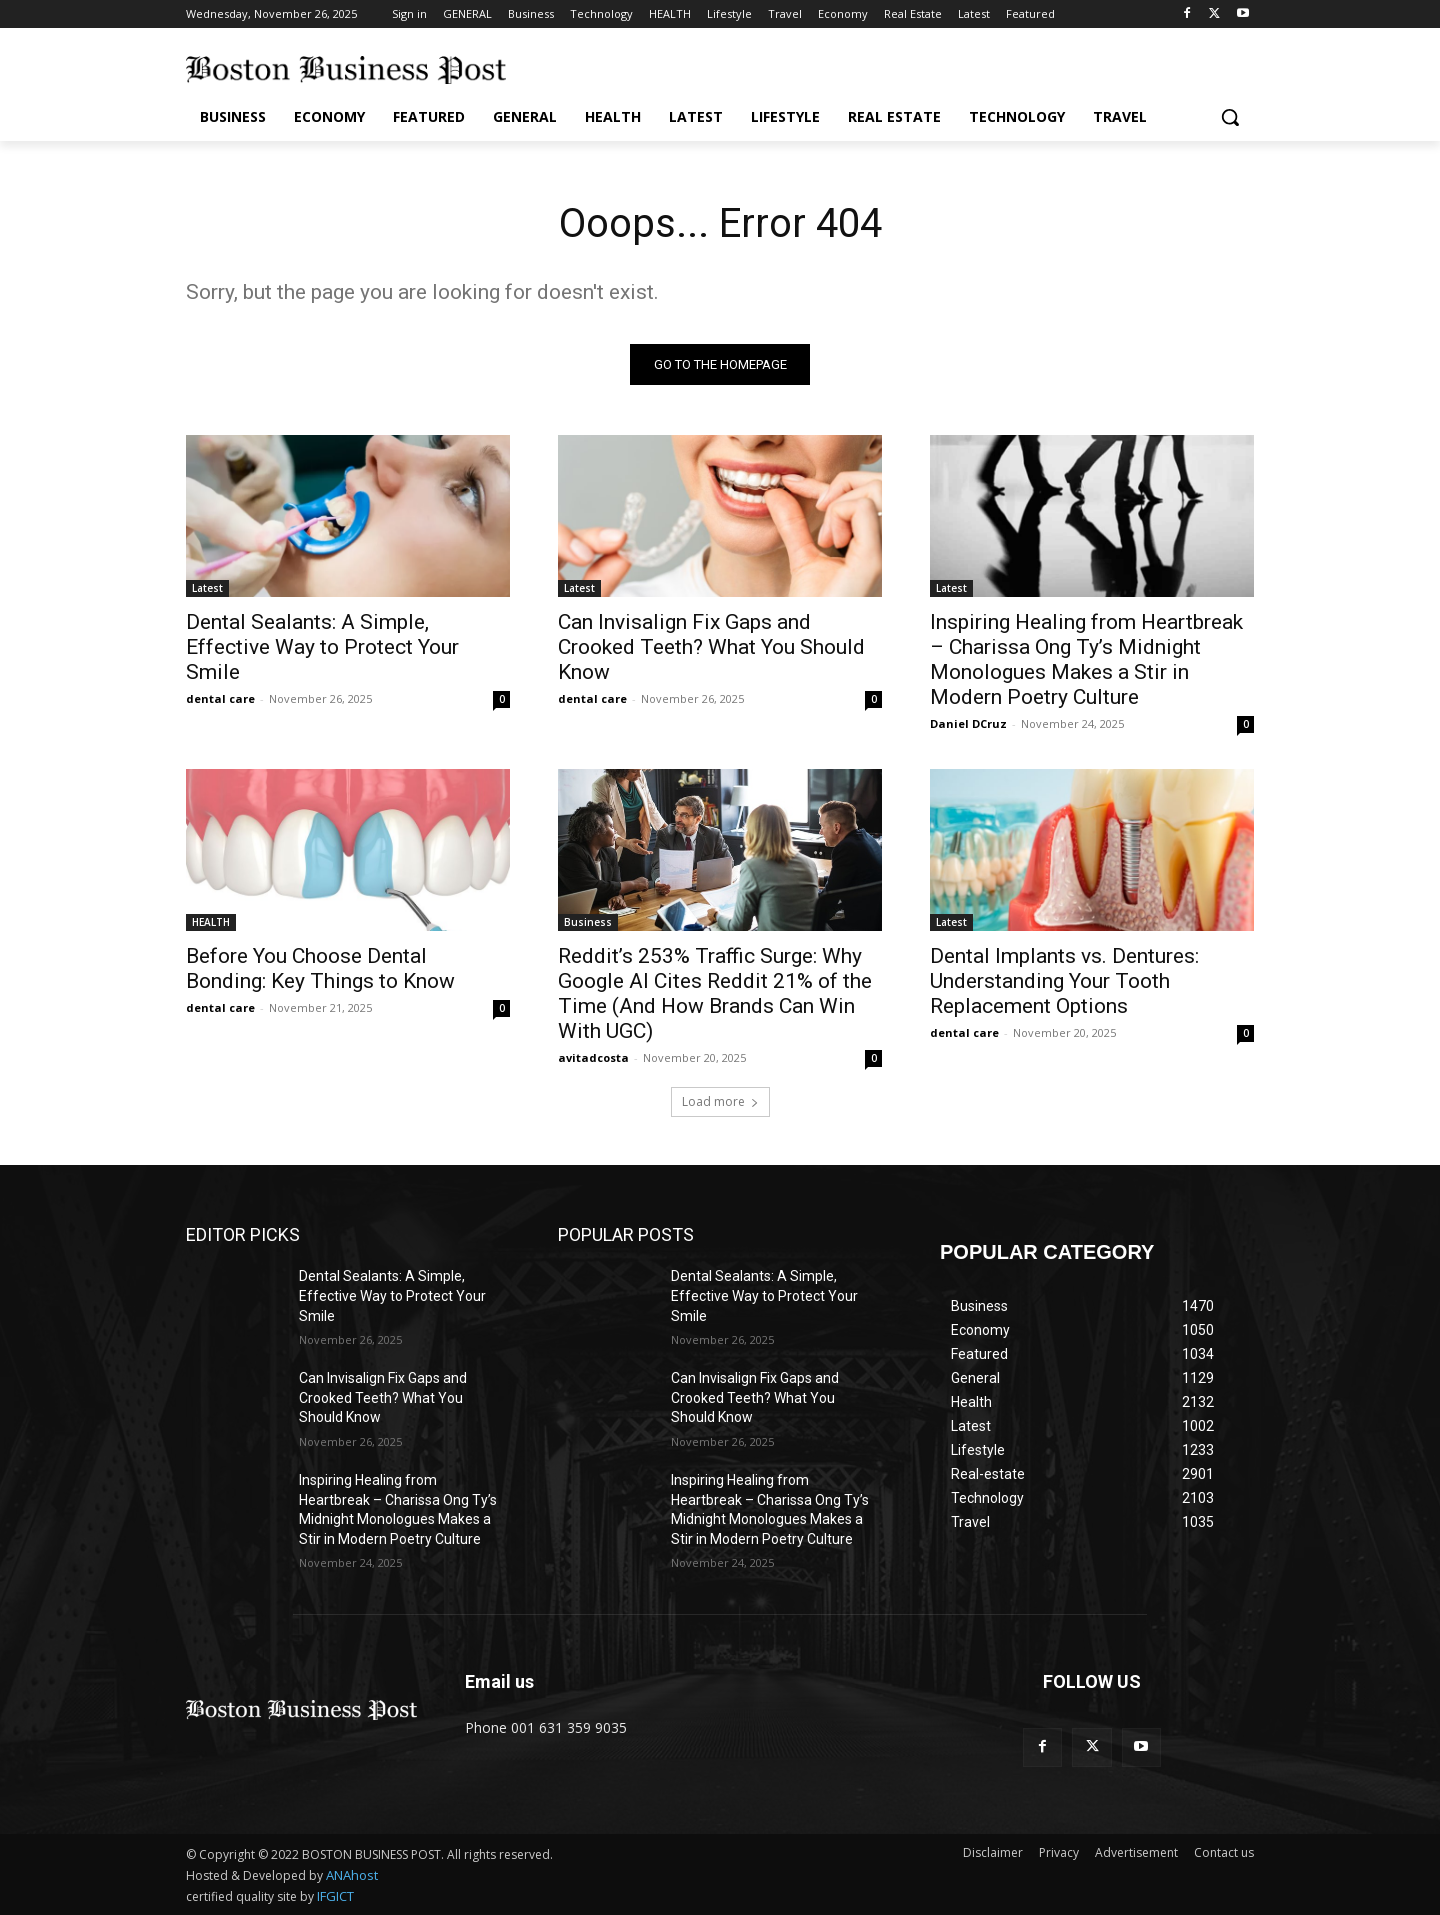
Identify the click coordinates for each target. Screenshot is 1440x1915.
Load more (720, 1101)
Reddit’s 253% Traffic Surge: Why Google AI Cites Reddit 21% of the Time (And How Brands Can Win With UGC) (715, 993)
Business (588, 922)
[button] (1230, 117)
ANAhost (352, 1875)
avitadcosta (593, 1057)
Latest (207, 588)
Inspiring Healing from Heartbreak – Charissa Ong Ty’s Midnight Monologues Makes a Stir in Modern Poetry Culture (1086, 659)
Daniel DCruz (968, 723)
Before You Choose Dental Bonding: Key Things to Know (320, 968)
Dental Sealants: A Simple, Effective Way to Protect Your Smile (322, 647)
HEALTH (211, 922)
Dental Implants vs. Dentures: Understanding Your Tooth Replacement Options (1064, 981)
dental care (220, 698)
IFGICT (335, 1896)
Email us (499, 1681)
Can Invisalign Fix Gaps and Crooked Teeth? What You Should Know (711, 647)
